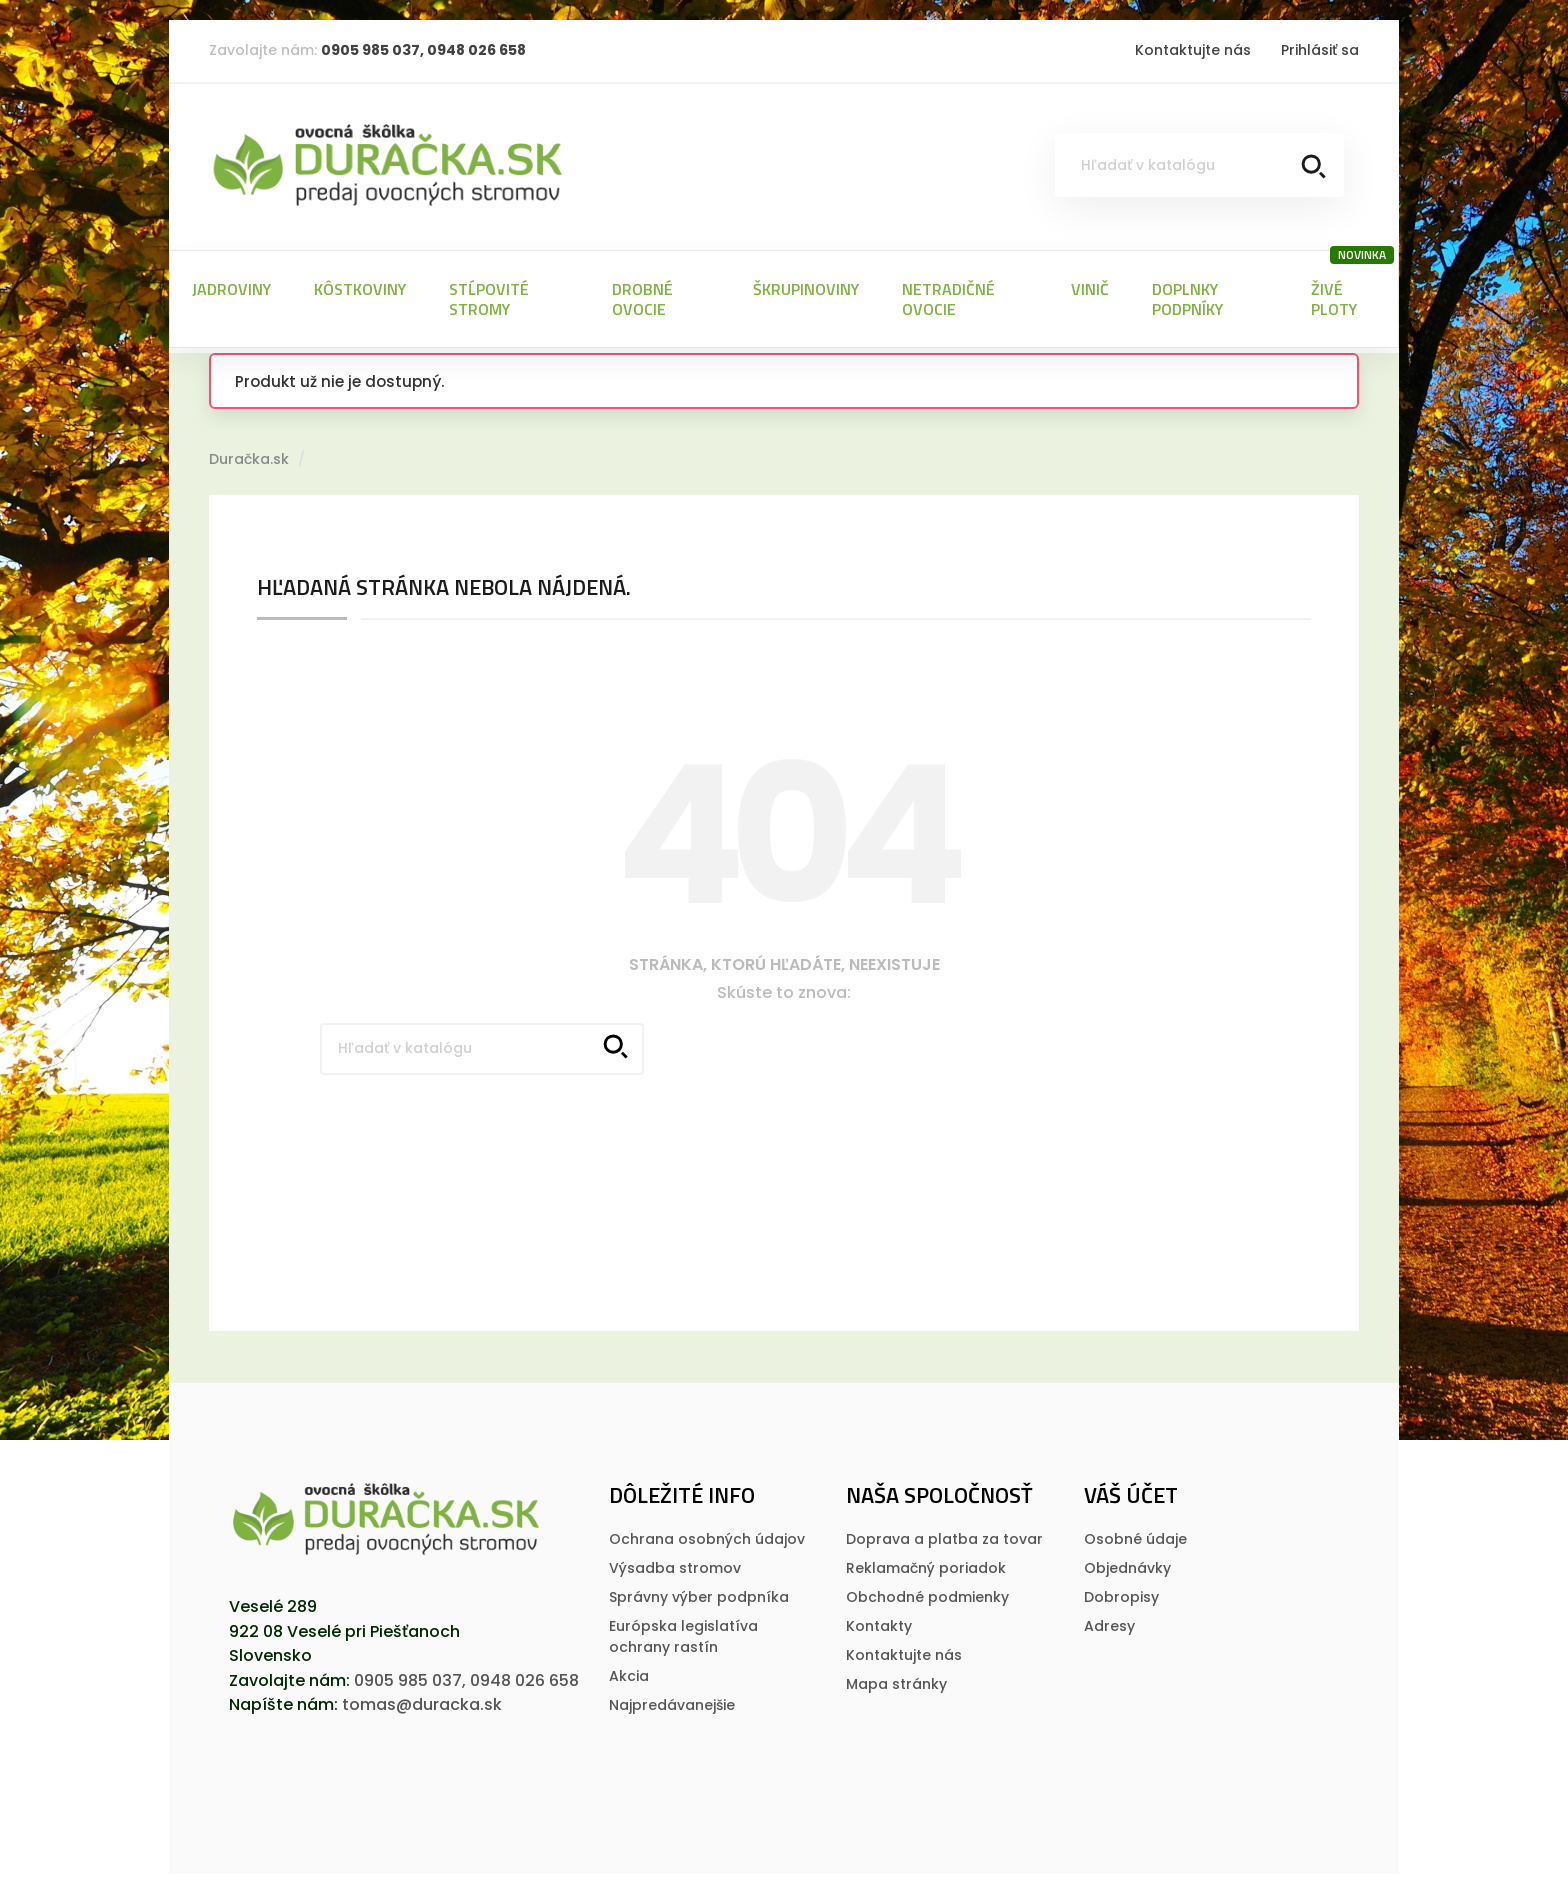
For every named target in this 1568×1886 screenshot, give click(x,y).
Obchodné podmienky (927, 1589)
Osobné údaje (1135, 1531)
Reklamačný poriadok (926, 1560)
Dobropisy (1121, 1589)
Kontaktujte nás (1193, 50)
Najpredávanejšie (672, 1697)
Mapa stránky (896, 1676)
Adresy (1109, 1618)
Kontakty (879, 1618)
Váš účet (1131, 1487)
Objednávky (1127, 1560)
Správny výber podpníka (699, 1589)
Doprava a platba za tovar (944, 1531)
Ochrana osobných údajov (707, 1531)
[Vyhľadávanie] (1199, 165)
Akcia (629, 1668)
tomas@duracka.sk (422, 1696)
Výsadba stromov (675, 1560)
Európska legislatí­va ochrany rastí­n (683, 1628)
